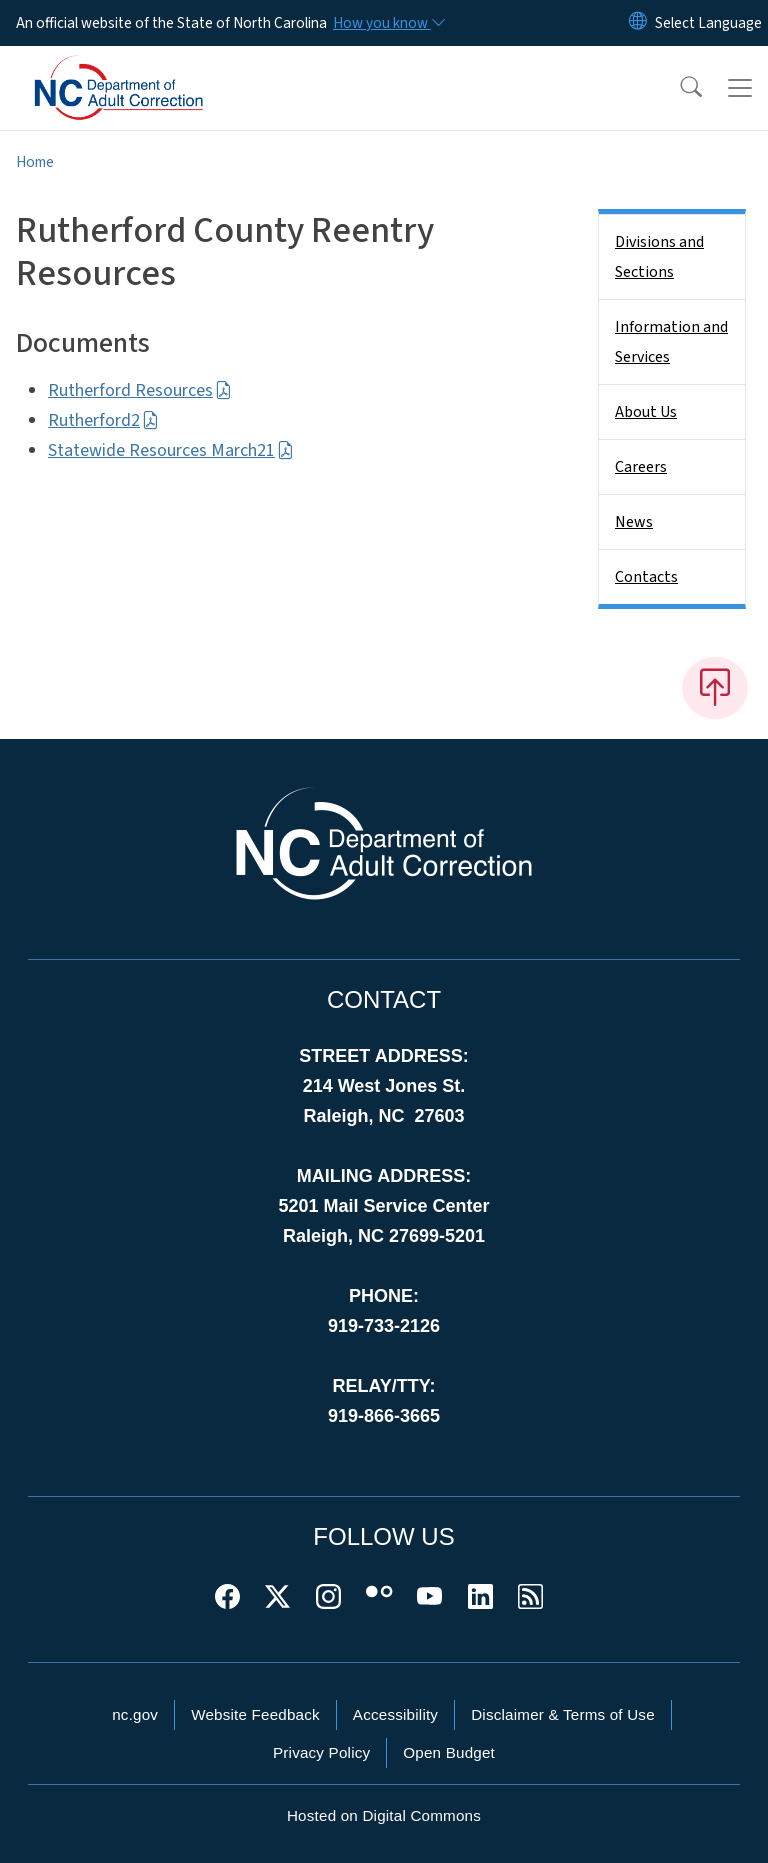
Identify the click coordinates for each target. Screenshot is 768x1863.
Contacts (646, 577)
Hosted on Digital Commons (384, 1815)
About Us (646, 412)
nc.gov (135, 1714)
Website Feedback (255, 1714)
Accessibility (395, 1714)
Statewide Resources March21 (171, 450)
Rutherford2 (103, 420)
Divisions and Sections (659, 257)
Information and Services (671, 342)
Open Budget (449, 1752)
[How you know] (388, 23)
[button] (678, 88)
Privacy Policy (321, 1752)
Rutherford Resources (140, 390)
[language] (708, 23)
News (634, 522)
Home (35, 162)
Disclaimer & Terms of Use (563, 1714)
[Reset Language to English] (638, 23)
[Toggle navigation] (740, 88)
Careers (641, 467)
